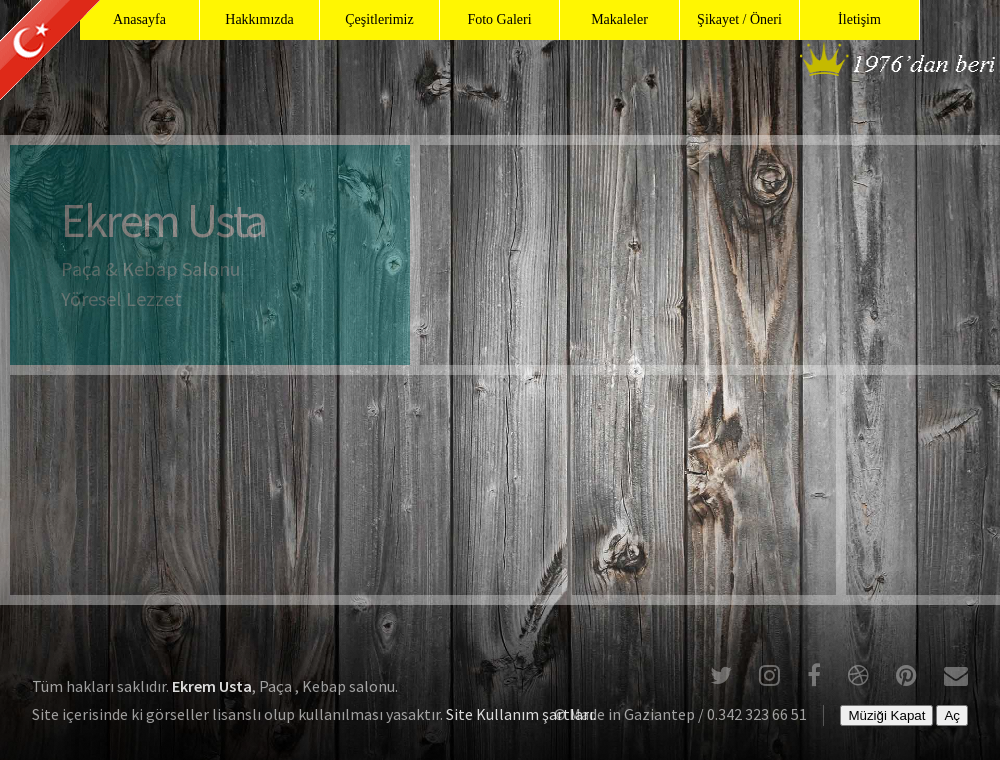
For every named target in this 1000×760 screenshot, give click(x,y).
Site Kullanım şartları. (521, 714)
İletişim (859, 19)
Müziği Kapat (886, 715)
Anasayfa (139, 19)
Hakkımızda (259, 19)
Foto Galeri (499, 19)
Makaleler (619, 19)
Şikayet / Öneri (739, 19)
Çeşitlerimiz (379, 19)
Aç (952, 715)
